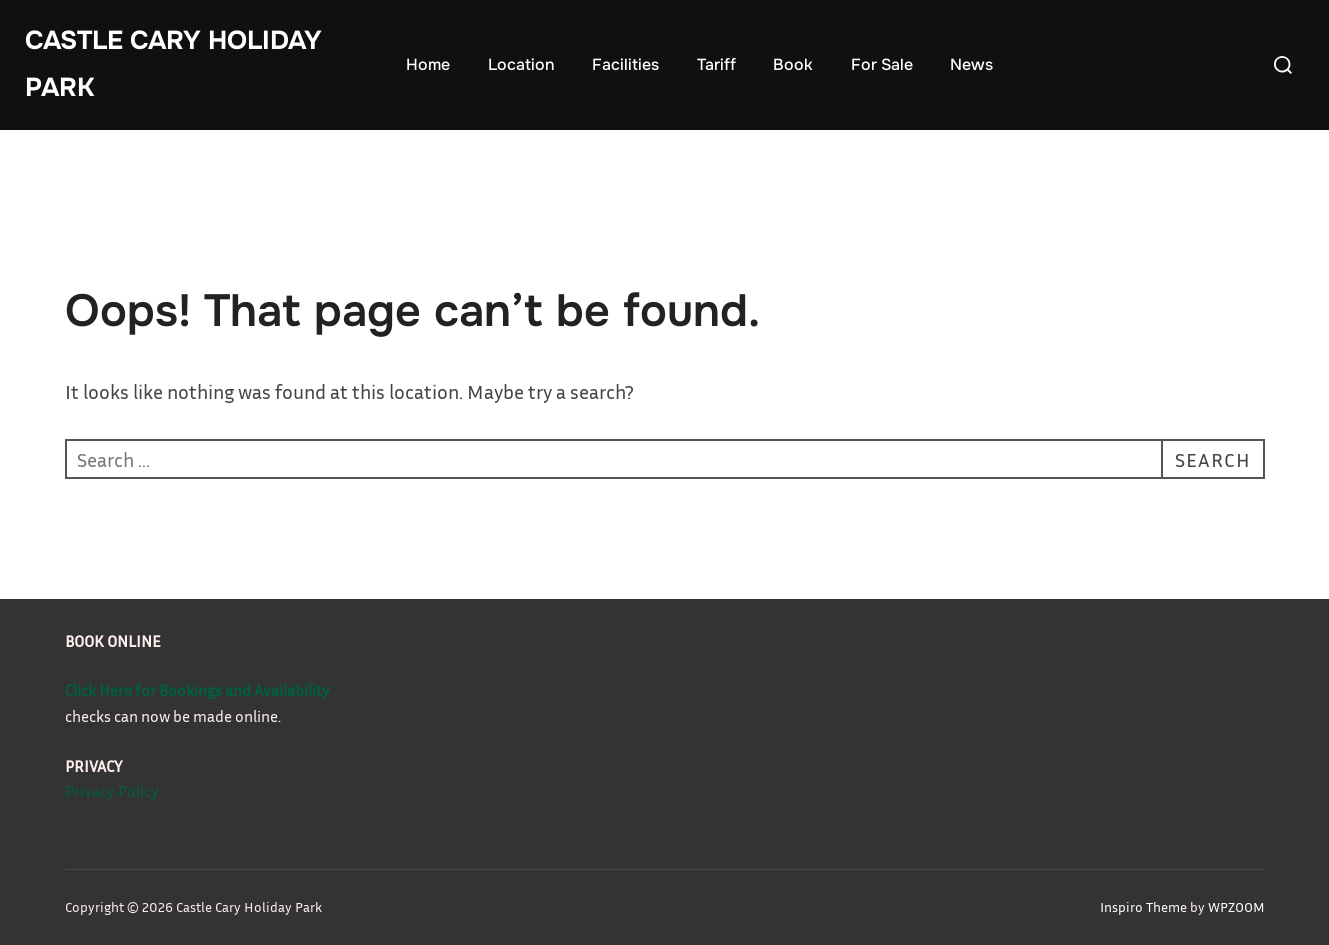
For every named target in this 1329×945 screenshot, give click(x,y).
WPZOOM (1236, 906)
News (971, 64)
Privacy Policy (112, 791)
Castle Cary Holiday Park (173, 64)
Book (793, 64)
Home (428, 64)
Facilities (625, 64)
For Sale (882, 64)
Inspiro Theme (1143, 906)
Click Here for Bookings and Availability (197, 690)
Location (521, 64)
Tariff (716, 64)
